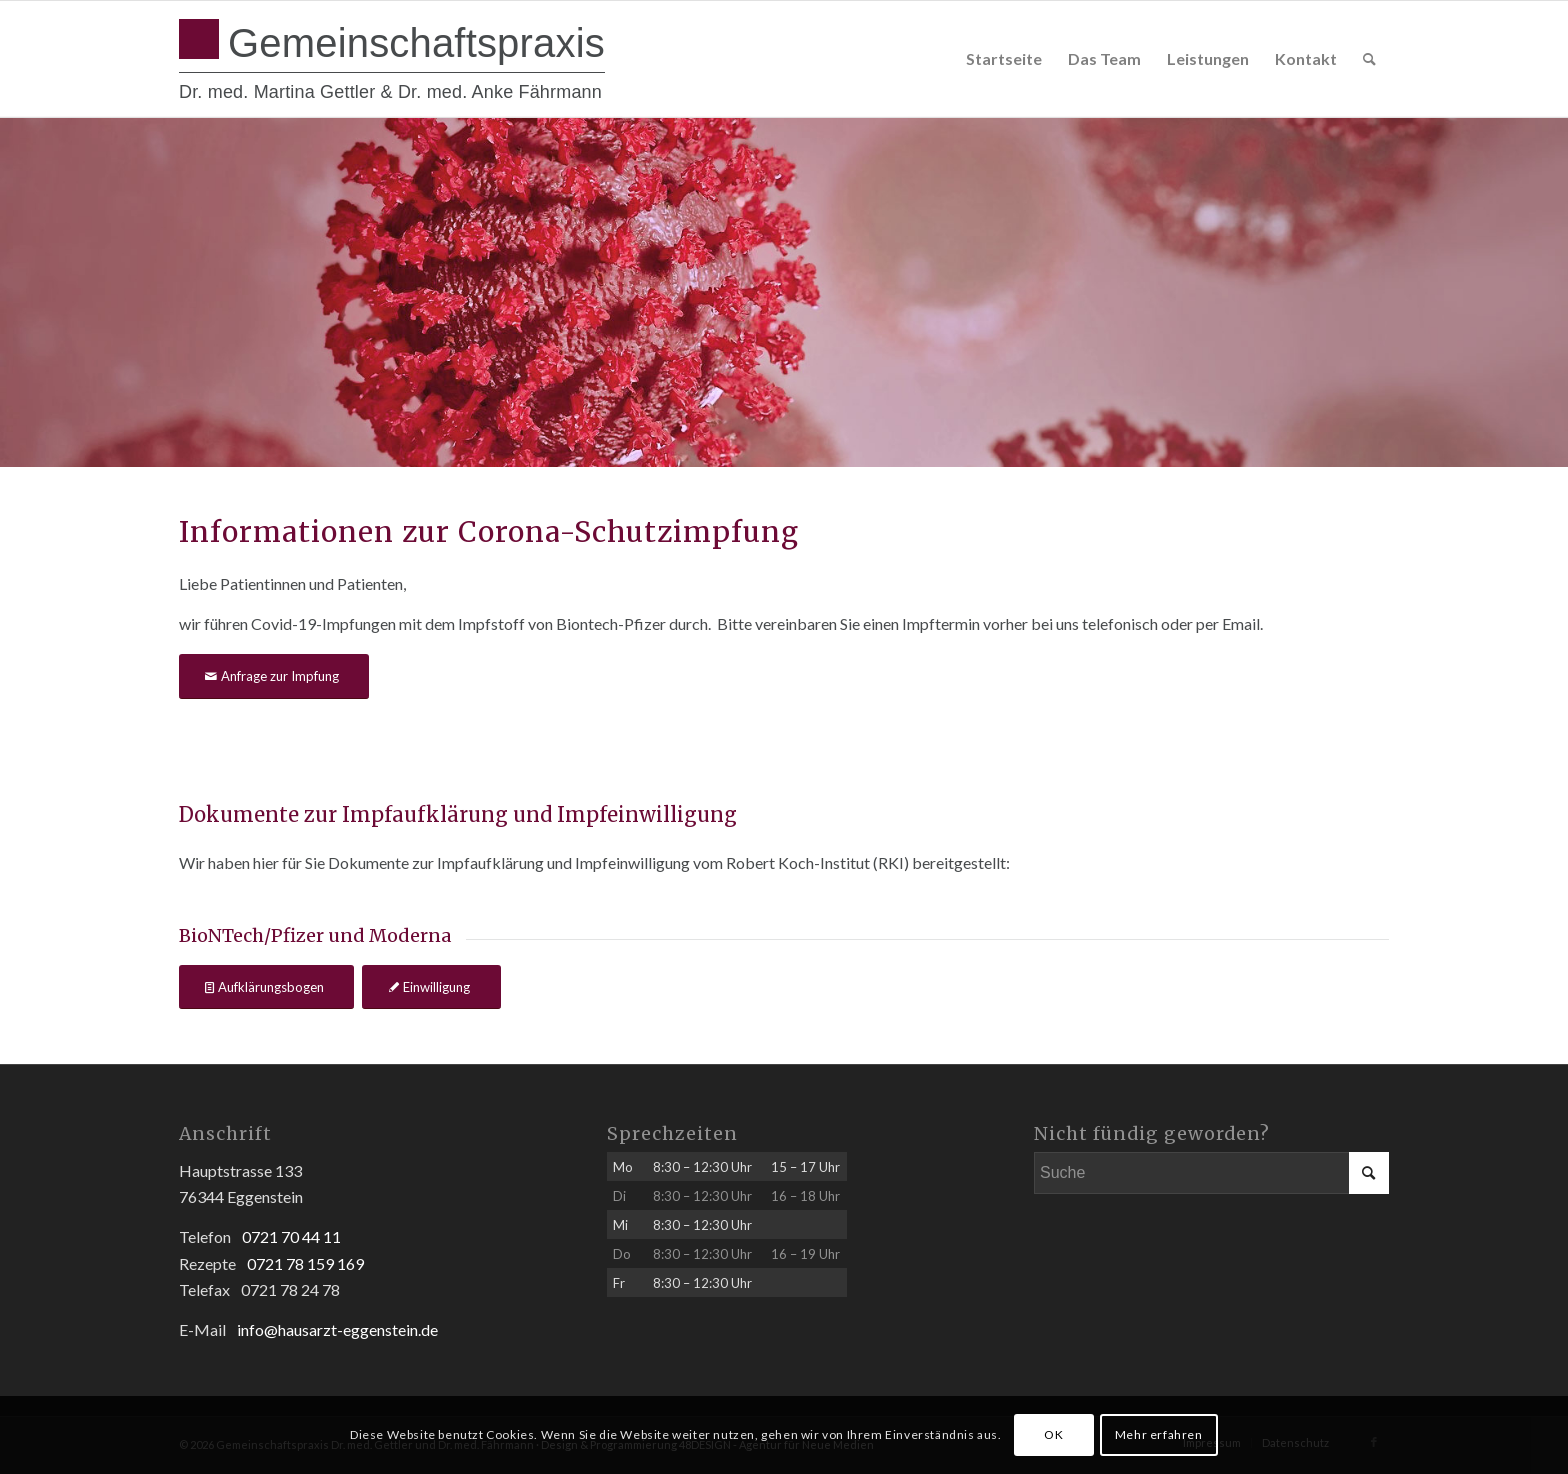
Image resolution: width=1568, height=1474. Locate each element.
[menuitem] (1004, 59)
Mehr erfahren (1159, 1434)
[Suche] (1369, 59)
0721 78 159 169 (305, 1263)
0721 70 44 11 (291, 1236)
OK (1053, 1434)
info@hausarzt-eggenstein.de (337, 1329)
